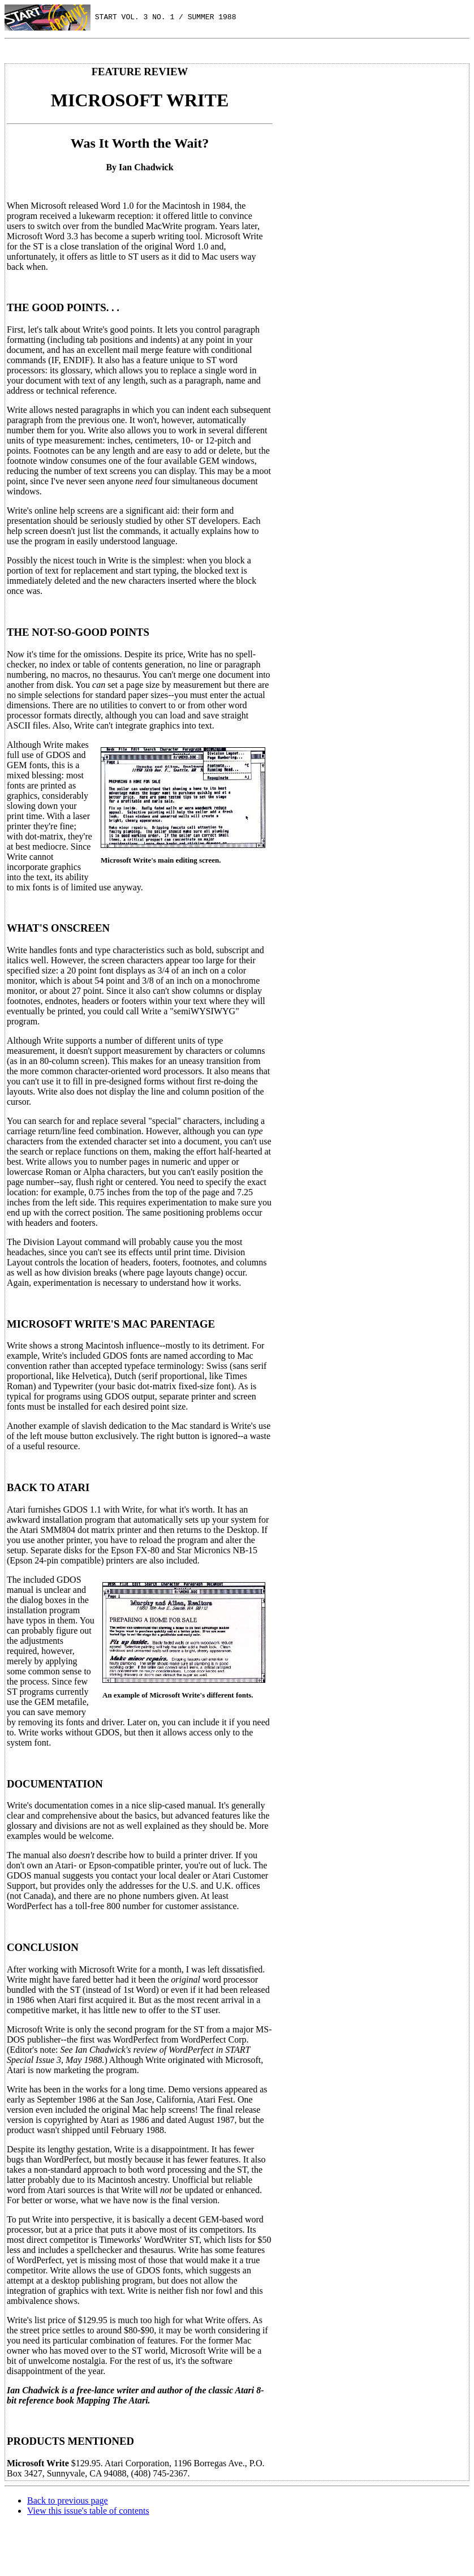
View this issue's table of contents (88, 2510)
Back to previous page (67, 2500)
